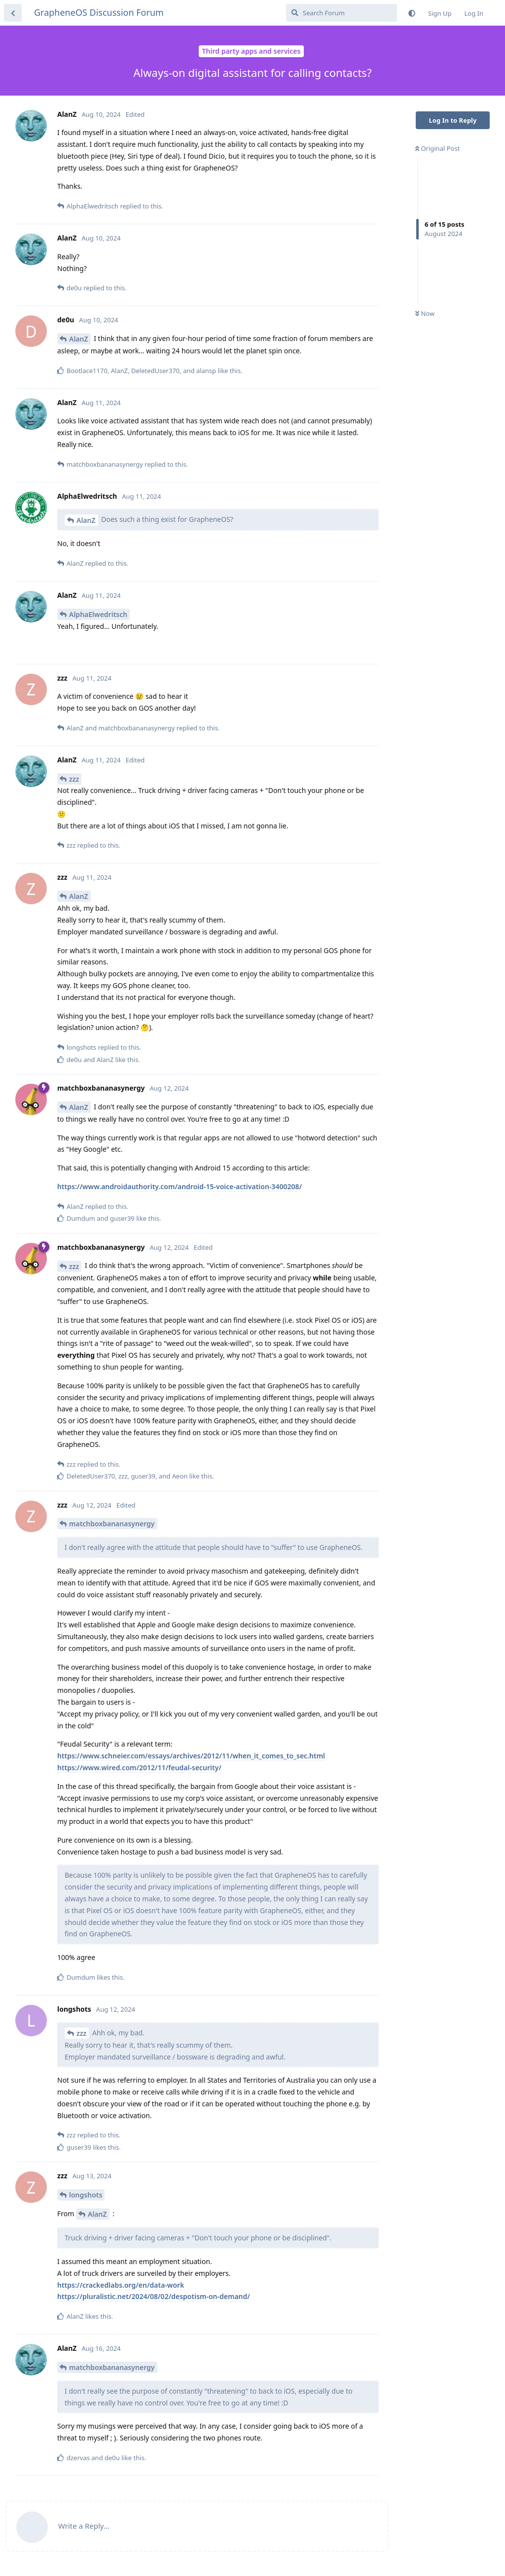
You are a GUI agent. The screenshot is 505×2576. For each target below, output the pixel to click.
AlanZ (78, 338)
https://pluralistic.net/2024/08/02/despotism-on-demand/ (153, 2296)
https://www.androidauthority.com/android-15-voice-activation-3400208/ (179, 1186)
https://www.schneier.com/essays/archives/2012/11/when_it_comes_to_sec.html (191, 1755)
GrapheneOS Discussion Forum (99, 12)
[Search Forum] (341, 13)
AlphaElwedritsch (98, 614)
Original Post (437, 148)
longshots (85, 2194)
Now (424, 313)
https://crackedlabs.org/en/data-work (120, 2285)
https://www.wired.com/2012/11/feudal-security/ (139, 1767)
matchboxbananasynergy (112, 1523)
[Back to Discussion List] (13, 13)
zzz (74, 779)
